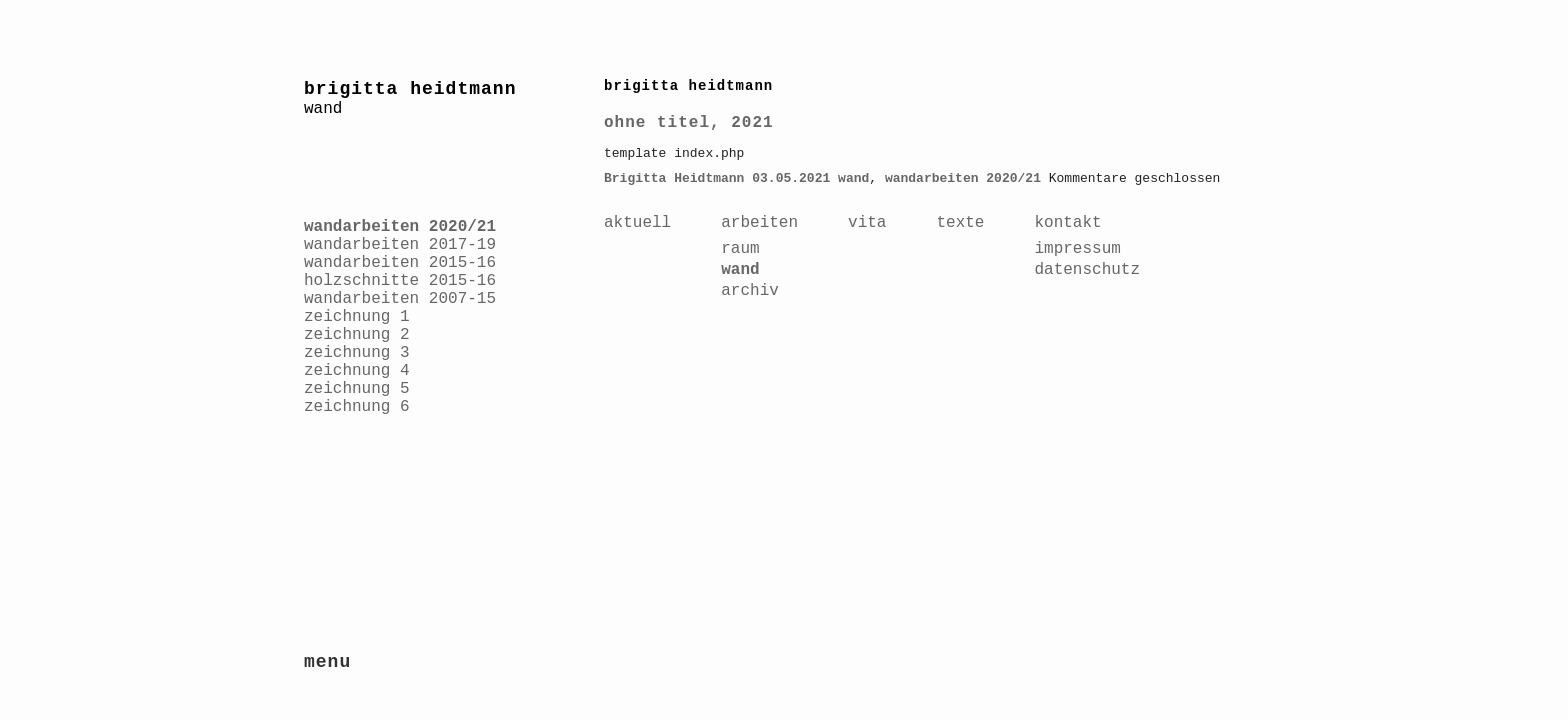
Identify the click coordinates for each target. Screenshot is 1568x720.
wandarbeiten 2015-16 (400, 263)
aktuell (637, 223)
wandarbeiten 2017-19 (400, 245)
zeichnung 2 (357, 335)
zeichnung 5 (357, 389)
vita (867, 223)
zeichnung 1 (357, 317)
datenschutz (1087, 270)
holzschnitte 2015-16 (400, 281)
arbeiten (759, 223)
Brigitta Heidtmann (674, 178)
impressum (1077, 249)
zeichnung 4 (357, 371)
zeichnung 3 (357, 353)
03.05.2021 (791, 178)
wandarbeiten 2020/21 (400, 227)
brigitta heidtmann (410, 89)
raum (740, 249)
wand (853, 178)
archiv (750, 291)
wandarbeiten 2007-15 (400, 299)
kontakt (1067, 223)
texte (960, 223)
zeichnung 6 (357, 407)
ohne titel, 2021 (689, 123)
